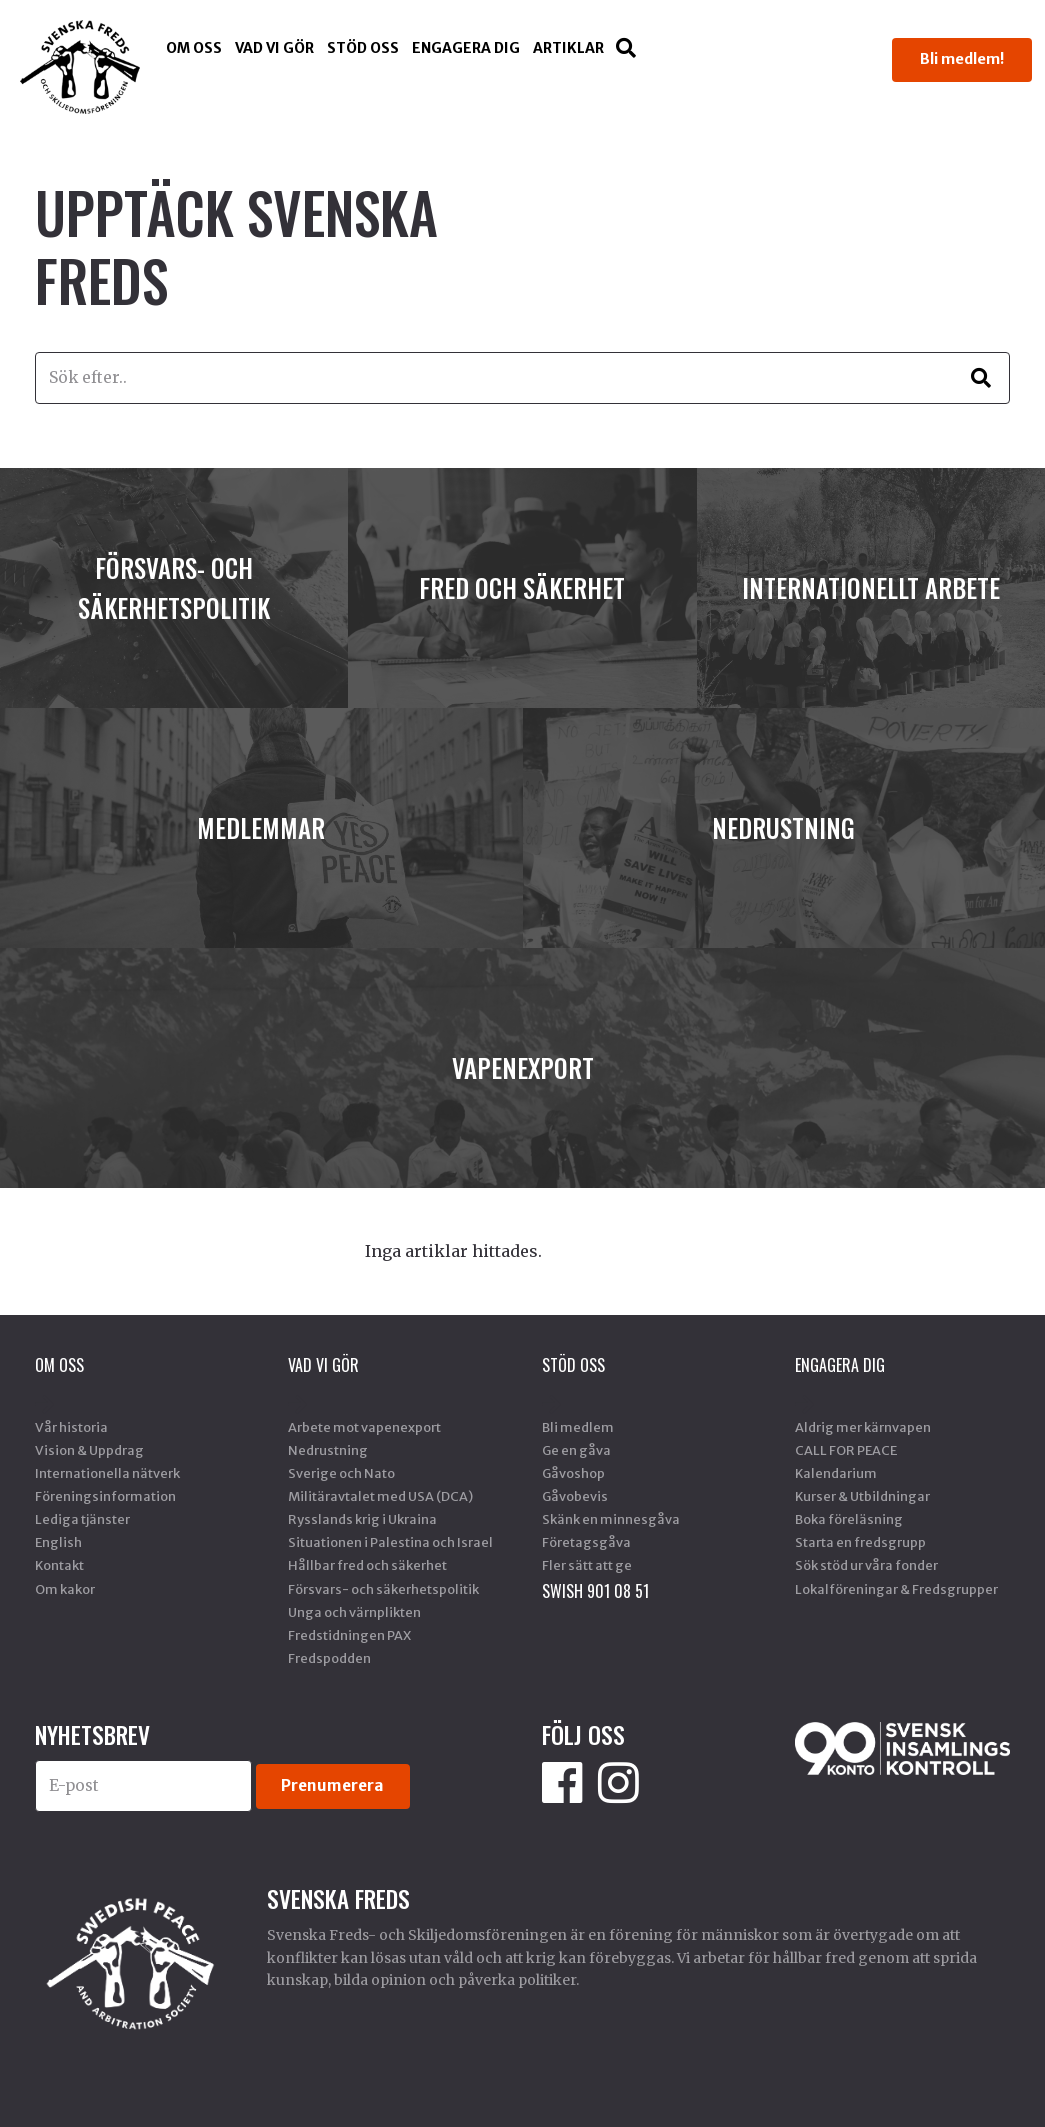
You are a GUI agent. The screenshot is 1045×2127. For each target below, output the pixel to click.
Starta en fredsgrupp (860, 1542)
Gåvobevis (575, 1496)
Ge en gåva (576, 1450)
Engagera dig (466, 48)
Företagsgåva (586, 1542)
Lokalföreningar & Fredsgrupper (896, 1589)
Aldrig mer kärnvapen (863, 1427)
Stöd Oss (363, 48)
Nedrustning (328, 1450)
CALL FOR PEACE (846, 1450)
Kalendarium (836, 1473)
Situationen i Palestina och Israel (390, 1542)
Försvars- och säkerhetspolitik (383, 1589)
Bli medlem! (962, 59)
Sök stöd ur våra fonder (866, 1565)
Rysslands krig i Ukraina (362, 1519)
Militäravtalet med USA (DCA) (380, 1496)
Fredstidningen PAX (349, 1635)
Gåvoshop (573, 1473)
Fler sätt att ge (587, 1565)
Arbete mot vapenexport (364, 1427)
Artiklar (568, 48)
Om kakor (65, 1589)
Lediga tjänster (82, 1519)
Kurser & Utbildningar (862, 1496)
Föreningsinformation (105, 1496)
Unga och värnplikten (354, 1612)
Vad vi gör (274, 48)
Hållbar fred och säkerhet (367, 1565)
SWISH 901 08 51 (595, 1591)
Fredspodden (329, 1658)
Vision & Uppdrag (89, 1450)
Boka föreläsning (849, 1519)
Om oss (194, 48)
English (58, 1542)
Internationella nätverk (107, 1473)
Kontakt (59, 1565)
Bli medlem (578, 1427)
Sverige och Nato (341, 1473)
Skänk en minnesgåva (611, 1519)
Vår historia (71, 1427)
